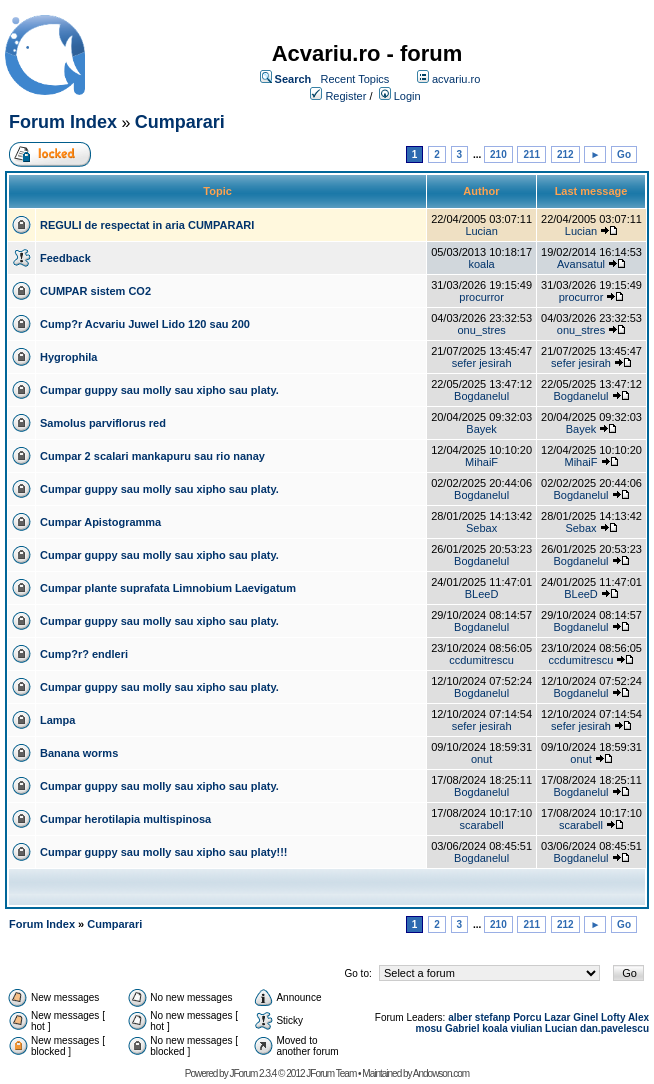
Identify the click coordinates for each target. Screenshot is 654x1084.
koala (481, 264)
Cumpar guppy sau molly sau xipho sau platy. (159, 390)
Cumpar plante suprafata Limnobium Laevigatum (168, 588)
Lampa (57, 720)
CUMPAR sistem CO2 (95, 291)
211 (531, 154)
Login (407, 96)
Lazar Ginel (571, 1017)
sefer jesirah (482, 363)
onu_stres (481, 330)
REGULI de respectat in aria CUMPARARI (147, 225)
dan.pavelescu (614, 1028)
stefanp (493, 1017)
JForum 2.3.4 (252, 1073)
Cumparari (180, 122)
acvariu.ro (456, 79)
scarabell (482, 825)
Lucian (481, 231)
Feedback (65, 258)
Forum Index (63, 122)
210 (498, 154)
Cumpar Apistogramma (100, 522)
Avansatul (581, 264)
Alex (638, 1017)
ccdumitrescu (481, 660)
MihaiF (481, 462)
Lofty (613, 1017)
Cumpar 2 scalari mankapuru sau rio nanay (152, 456)
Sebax (481, 528)
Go (624, 154)
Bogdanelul (481, 396)
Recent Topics (354, 79)
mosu (429, 1028)
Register (345, 96)
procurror (481, 297)
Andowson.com (441, 1073)
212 (565, 154)
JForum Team (331, 1073)
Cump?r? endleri (84, 654)
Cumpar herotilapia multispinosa (125, 819)
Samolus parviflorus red (103, 423)
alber (460, 1017)
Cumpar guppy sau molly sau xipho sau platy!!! (164, 852)
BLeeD (482, 594)
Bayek (481, 429)
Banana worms (79, 753)
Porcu (527, 1017)
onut (481, 759)
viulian (527, 1028)
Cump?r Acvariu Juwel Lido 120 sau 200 (145, 324)
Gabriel (462, 1028)
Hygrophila (68, 357)
